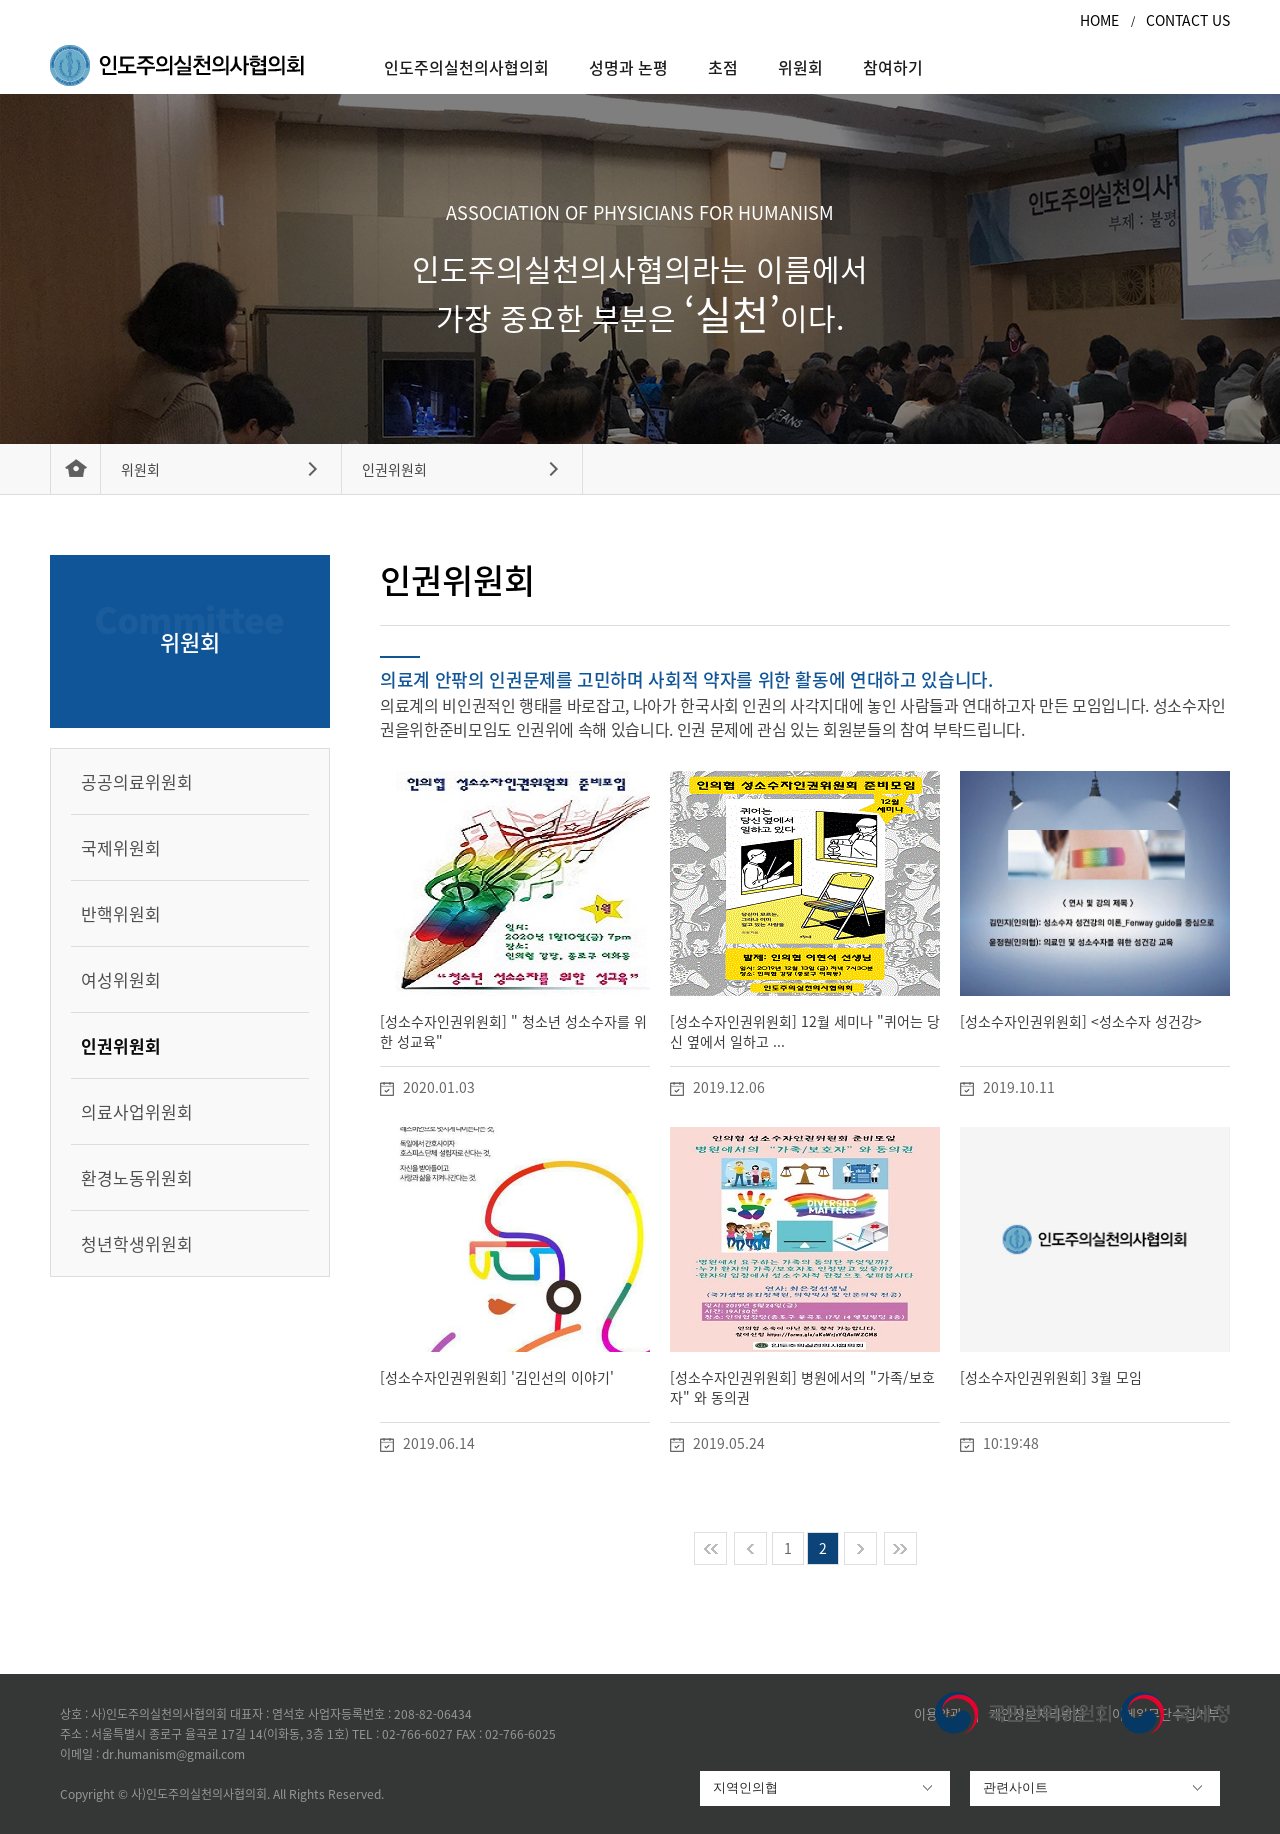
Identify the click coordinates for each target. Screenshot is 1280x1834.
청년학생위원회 (137, 1243)
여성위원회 (121, 979)
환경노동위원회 (137, 1177)
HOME (1101, 20)
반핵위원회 (121, 913)
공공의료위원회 (137, 781)
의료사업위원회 (137, 1111)
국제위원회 (121, 847)
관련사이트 (1015, 1787)
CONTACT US (1188, 20)
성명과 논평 (628, 67)
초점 (723, 67)
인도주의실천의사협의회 (466, 67)
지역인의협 (745, 1787)
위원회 (800, 67)
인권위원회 (394, 469)
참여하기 (893, 67)
